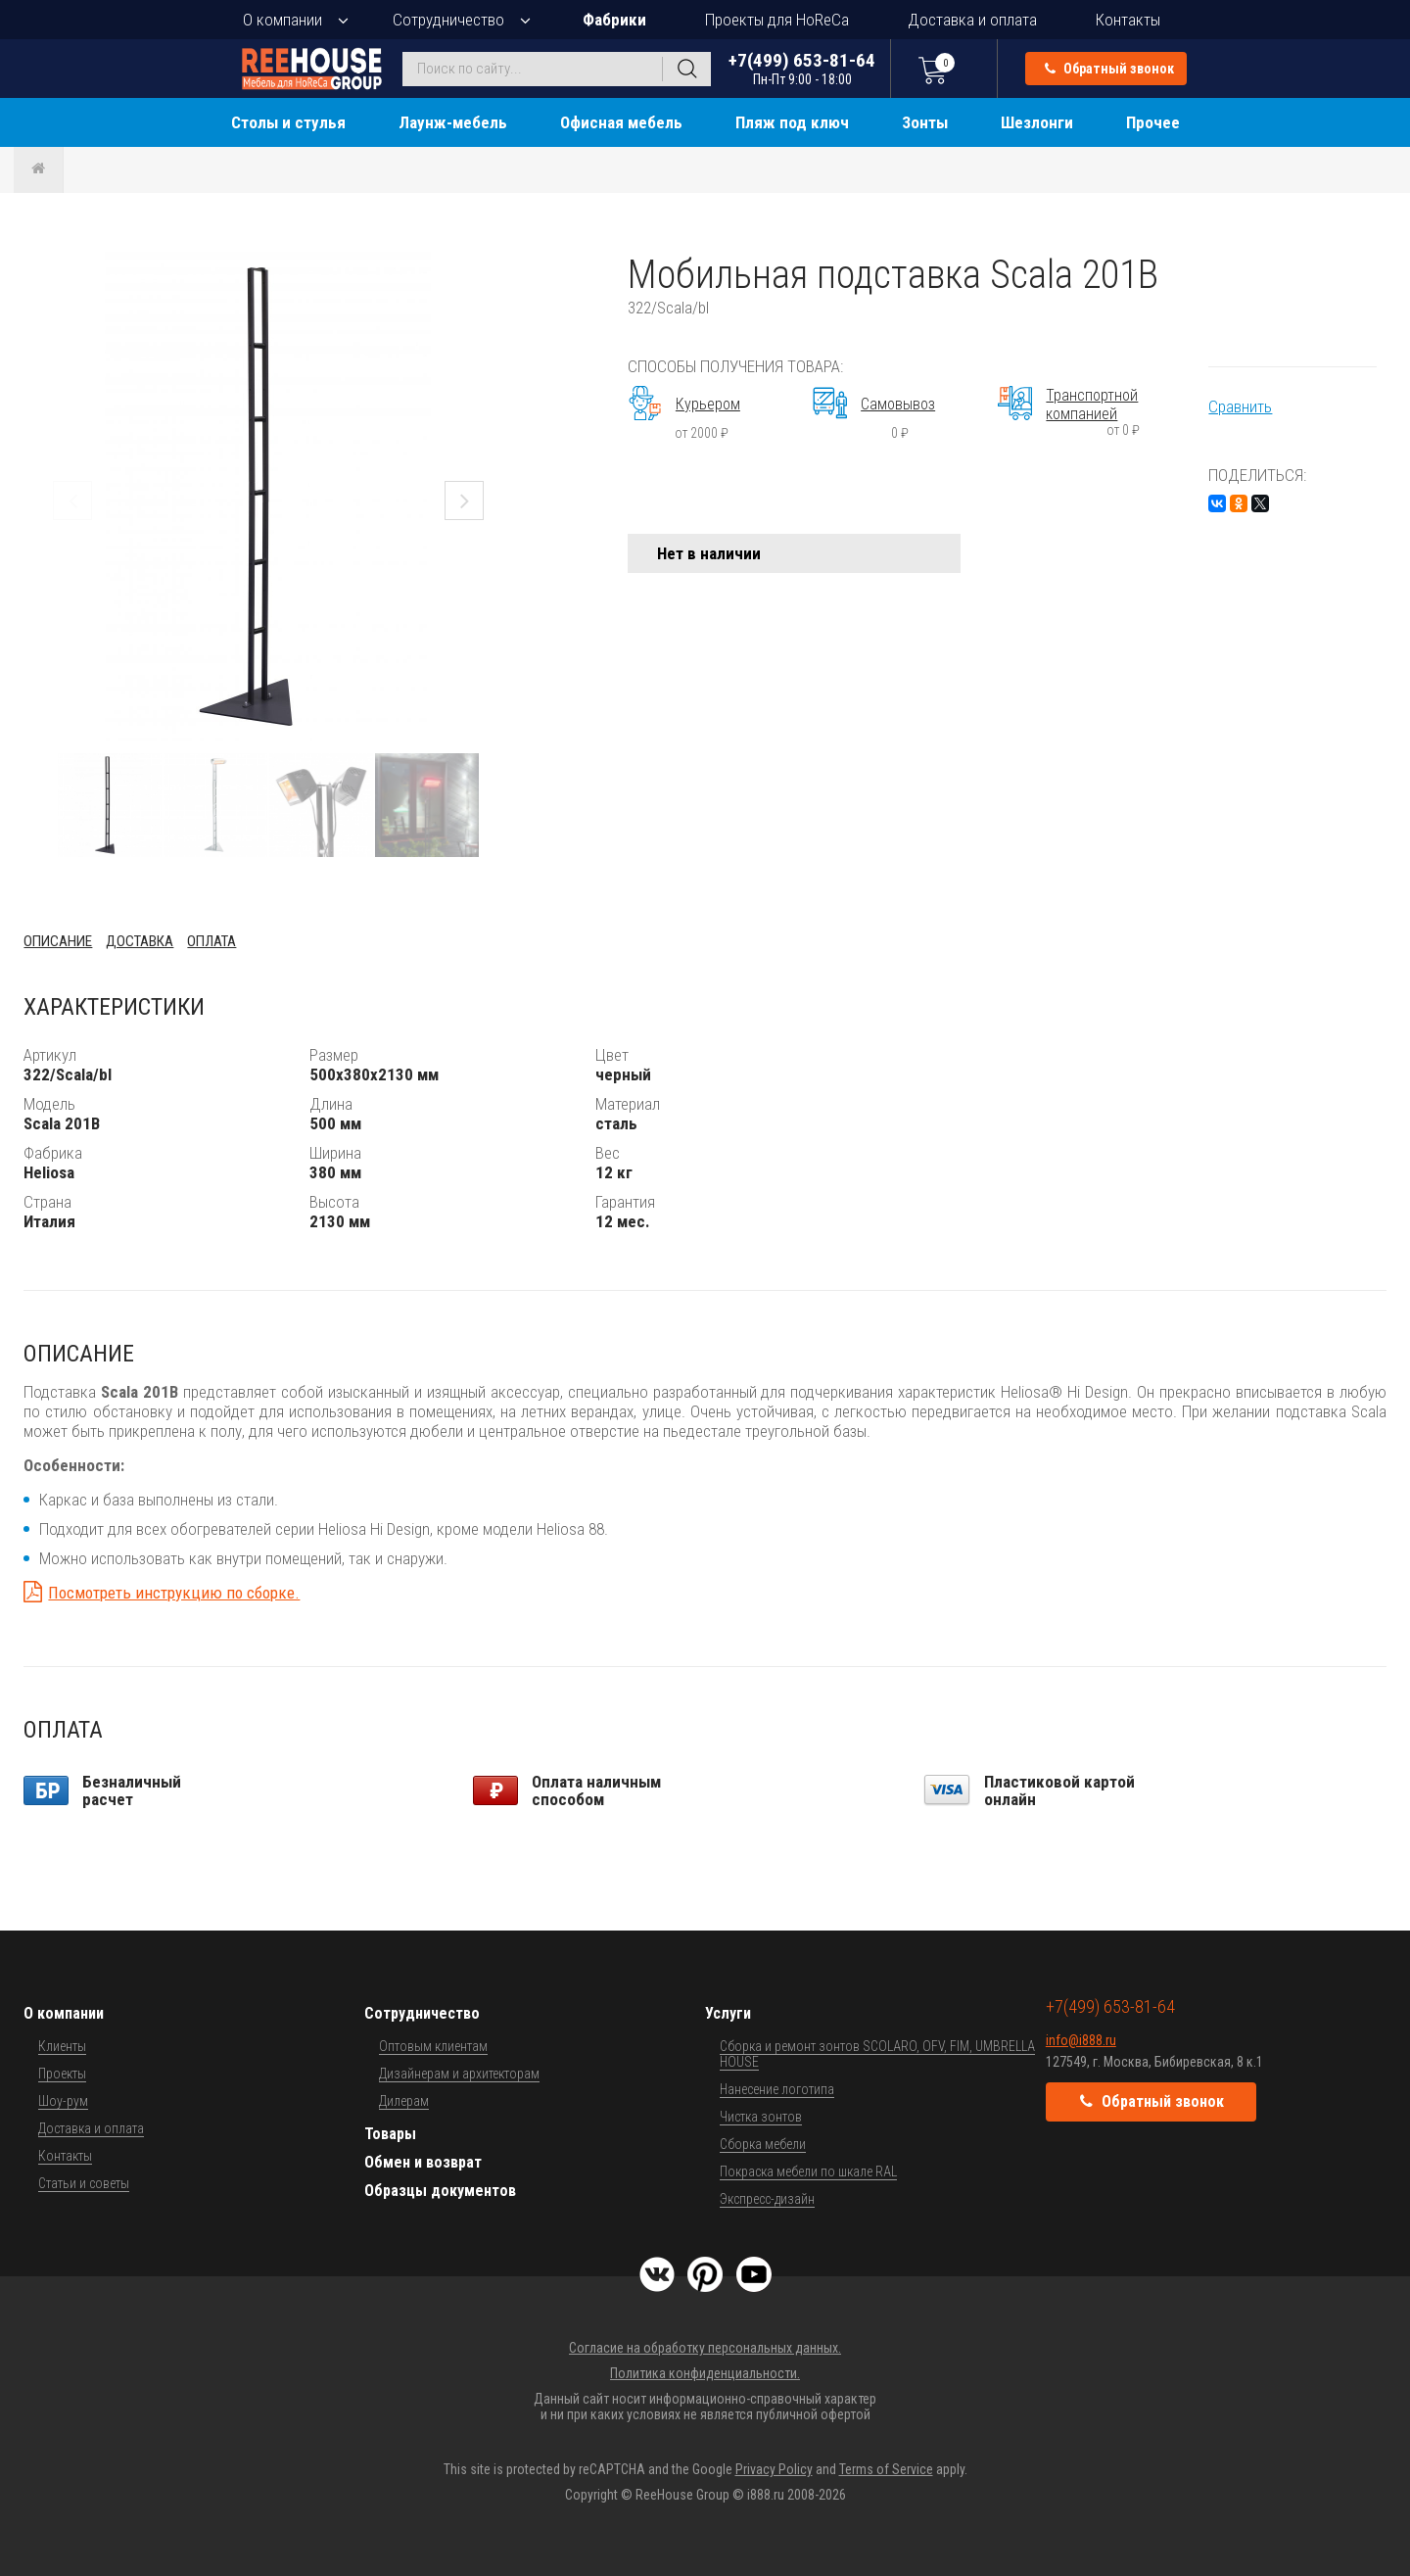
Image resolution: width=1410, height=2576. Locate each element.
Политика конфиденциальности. (705, 2373)
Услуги (728, 2013)
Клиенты (62, 2046)
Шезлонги (1037, 122)
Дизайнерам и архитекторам (459, 2073)
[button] (495, 269)
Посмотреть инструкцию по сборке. (174, 1592)
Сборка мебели (763, 2144)
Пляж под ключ (792, 122)
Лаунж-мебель (453, 122)
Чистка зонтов (761, 2116)
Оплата (211, 941)
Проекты (62, 2073)
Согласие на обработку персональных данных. (705, 2348)
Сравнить (1240, 406)
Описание (58, 941)
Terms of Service (886, 2469)
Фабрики (614, 19)
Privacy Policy (774, 2469)
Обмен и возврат (423, 2162)
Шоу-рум (63, 2101)
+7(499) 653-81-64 (801, 68)
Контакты (1128, 19)
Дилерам (404, 2101)
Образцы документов (440, 2190)
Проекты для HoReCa (777, 19)
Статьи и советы (83, 2183)
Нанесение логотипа (777, 2089)
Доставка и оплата (972, 19)
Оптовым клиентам (433, 2046)
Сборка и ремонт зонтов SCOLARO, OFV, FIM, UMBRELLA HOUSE (877, 2054)
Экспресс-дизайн (767, 2199)
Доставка (139, 941)
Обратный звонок (1109, 68)
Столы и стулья (288, 122)
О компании (282, 19)
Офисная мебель (621, 122)
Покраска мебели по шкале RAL (808, 2171)
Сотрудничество (448, 19)
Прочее (1153, 122)
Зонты (925, 122)
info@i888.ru (1081, 2040)
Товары (390, 2133)
